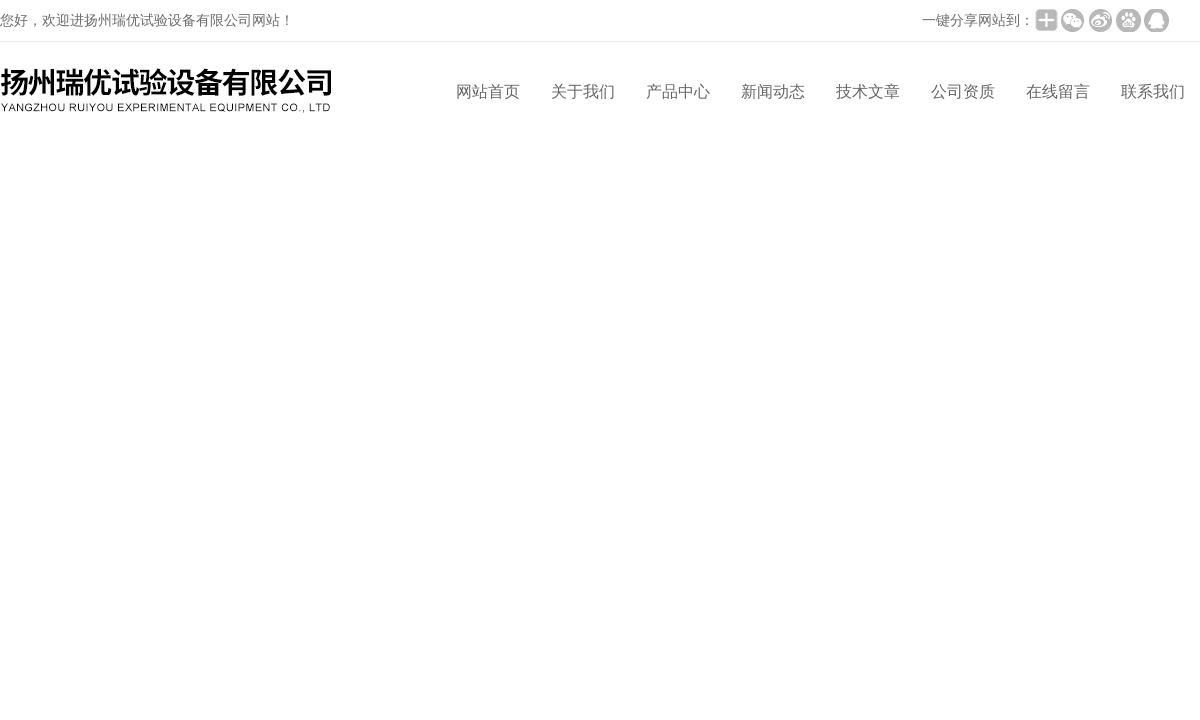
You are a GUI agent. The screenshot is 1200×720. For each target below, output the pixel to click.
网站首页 (488, 91)
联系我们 (1153, 91)
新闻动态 (773, 91)
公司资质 (963, 91)
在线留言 (1058, 91)
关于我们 (583, 91)
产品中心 (678, 91)
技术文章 (868, 91)
